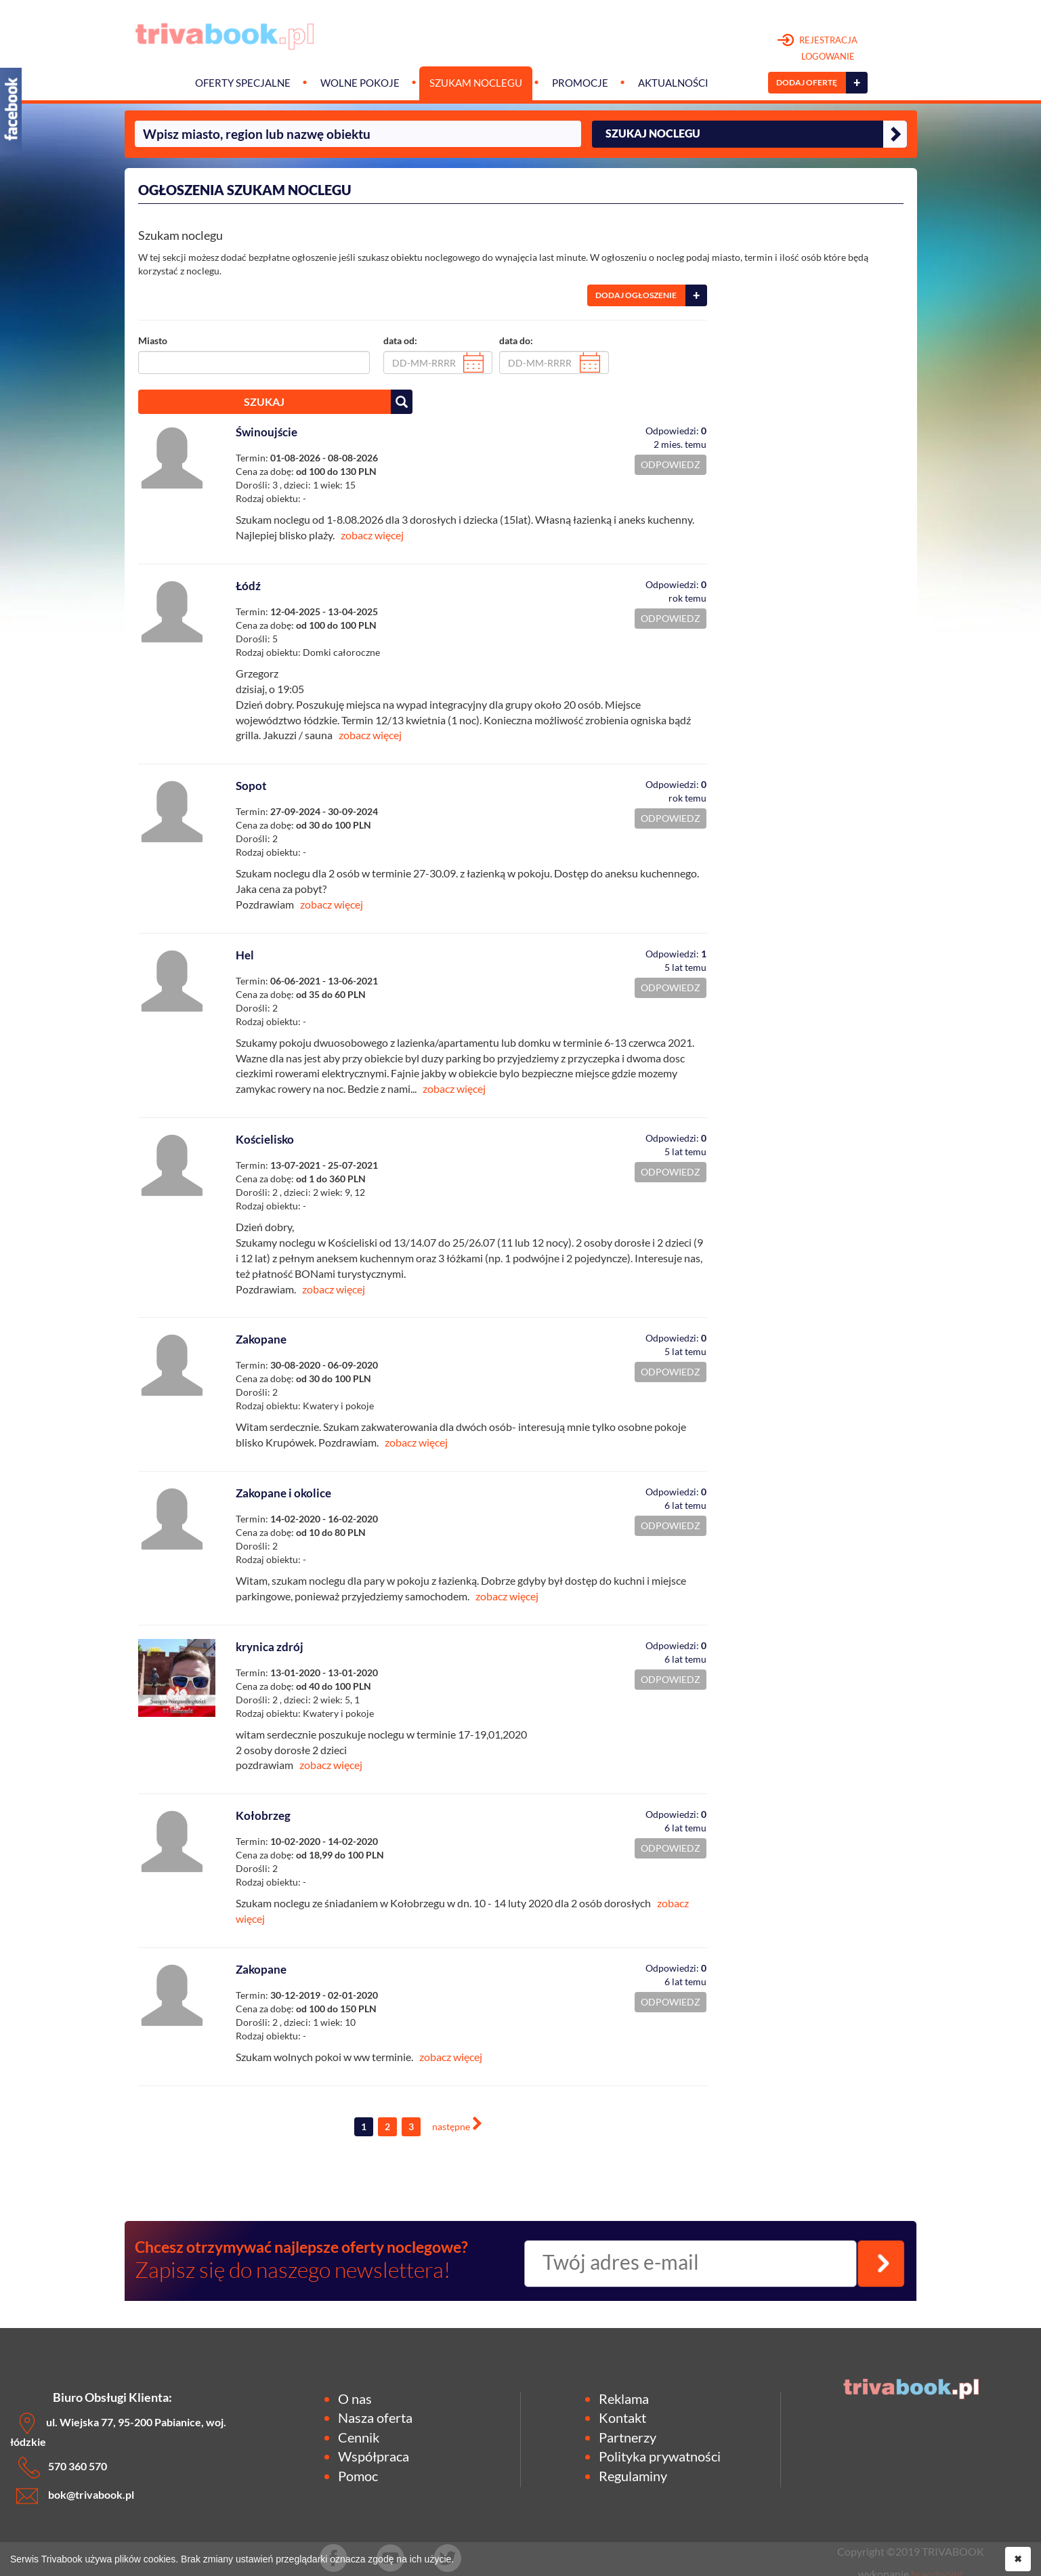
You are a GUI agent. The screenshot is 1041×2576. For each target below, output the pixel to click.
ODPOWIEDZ (670, 464)
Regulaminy (633, 2476)
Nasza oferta (375, 2417)
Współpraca (373, 2456)
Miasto (152, 340)
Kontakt (622, 2417)
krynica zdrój (269, 1647)
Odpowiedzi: (675, 430)
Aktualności (673, 83)
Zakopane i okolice (283, 1493)
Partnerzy (627, 2437)
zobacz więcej (372, 534)
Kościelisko (265, 1139)
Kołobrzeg (263, 1815)
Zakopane (261, 1339)
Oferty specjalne (243, 83)
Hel (245, 955)
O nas (355, 2398)
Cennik (358, 2437)
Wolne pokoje (360, 83)
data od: (400, 340)
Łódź (248, 586)
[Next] (457, 2124)
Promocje (580, 83)
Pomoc (358, 2476)
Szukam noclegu (475, 83)
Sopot (251, 785)
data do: (516, 340)
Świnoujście (266, 432)
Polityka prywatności (660, 2456)
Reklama (624, 2398)
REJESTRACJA (818, 49)
